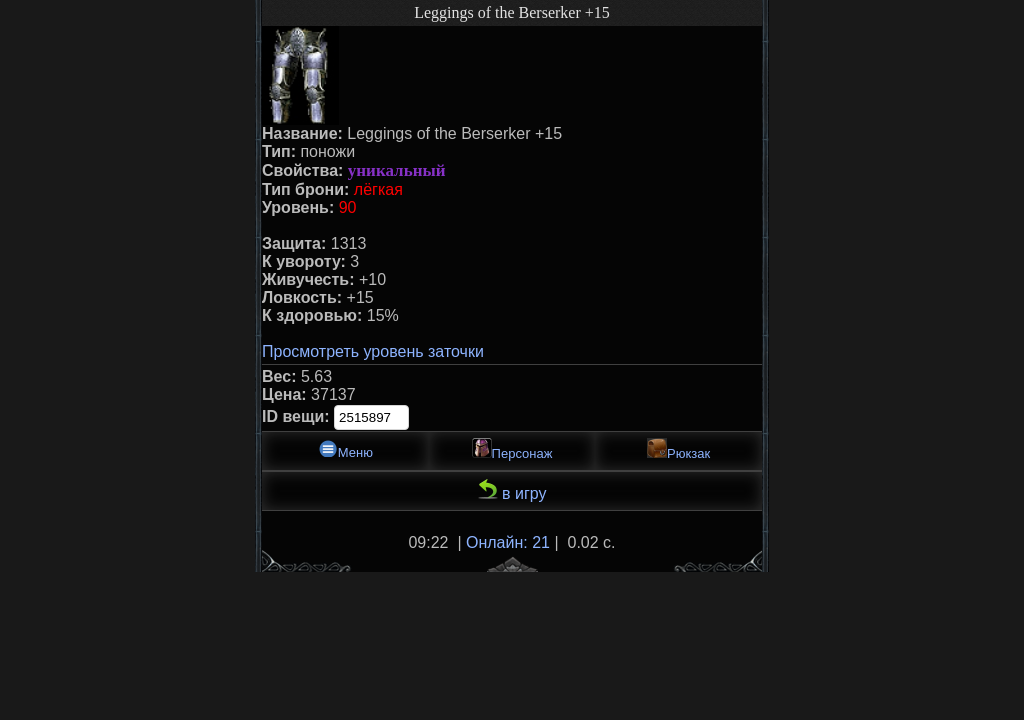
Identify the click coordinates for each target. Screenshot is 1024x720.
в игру (512, 490)
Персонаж (512, 449)
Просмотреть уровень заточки (373, 351)
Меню (345, 449)
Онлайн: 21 (508, 542)
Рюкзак (678, 449)
